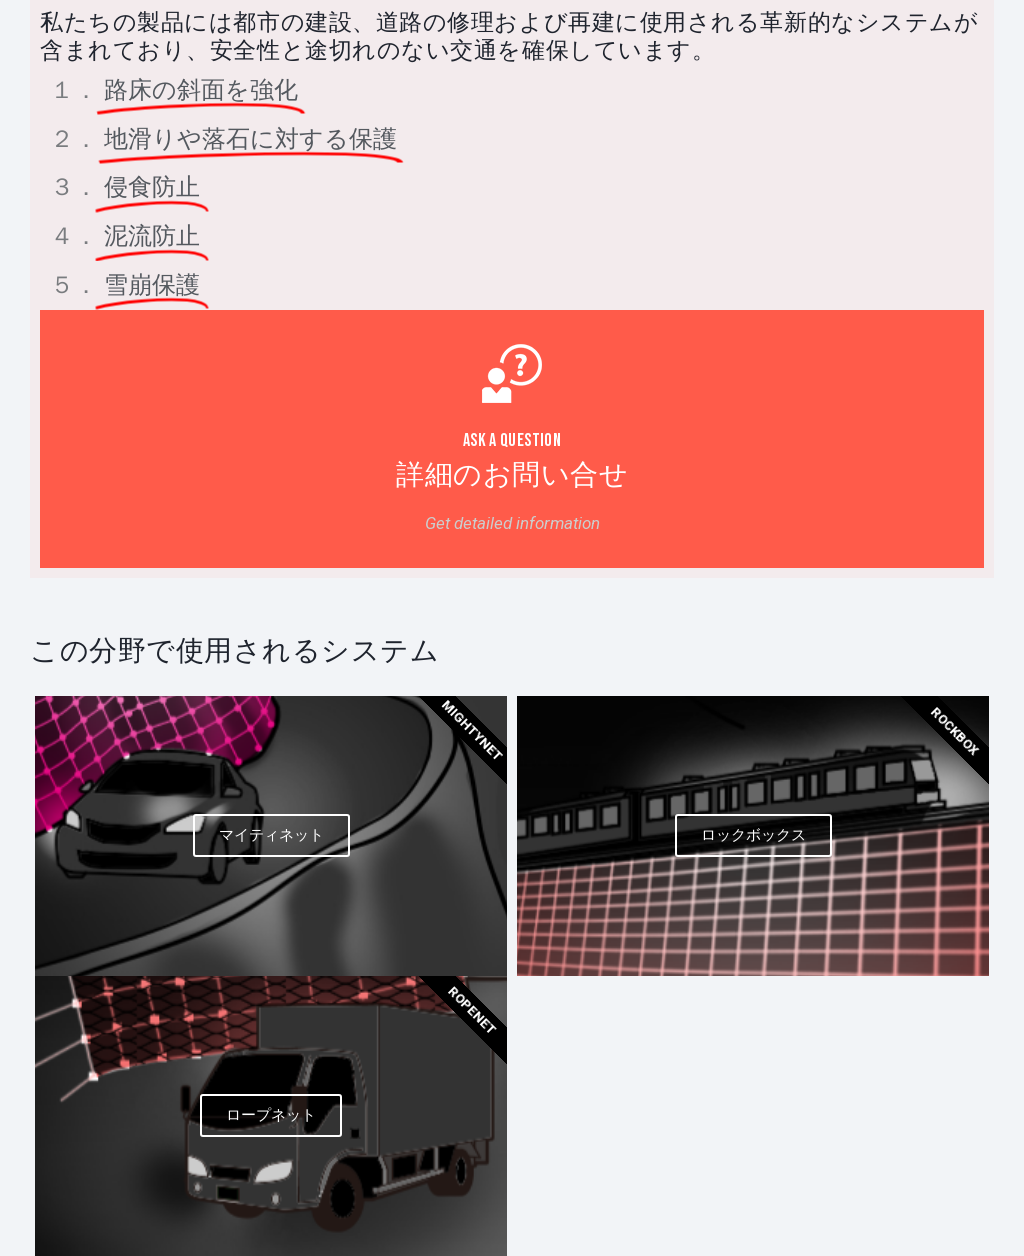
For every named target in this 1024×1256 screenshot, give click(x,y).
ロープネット (271, 1115)
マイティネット (271, 835)
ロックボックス (753, 835)
